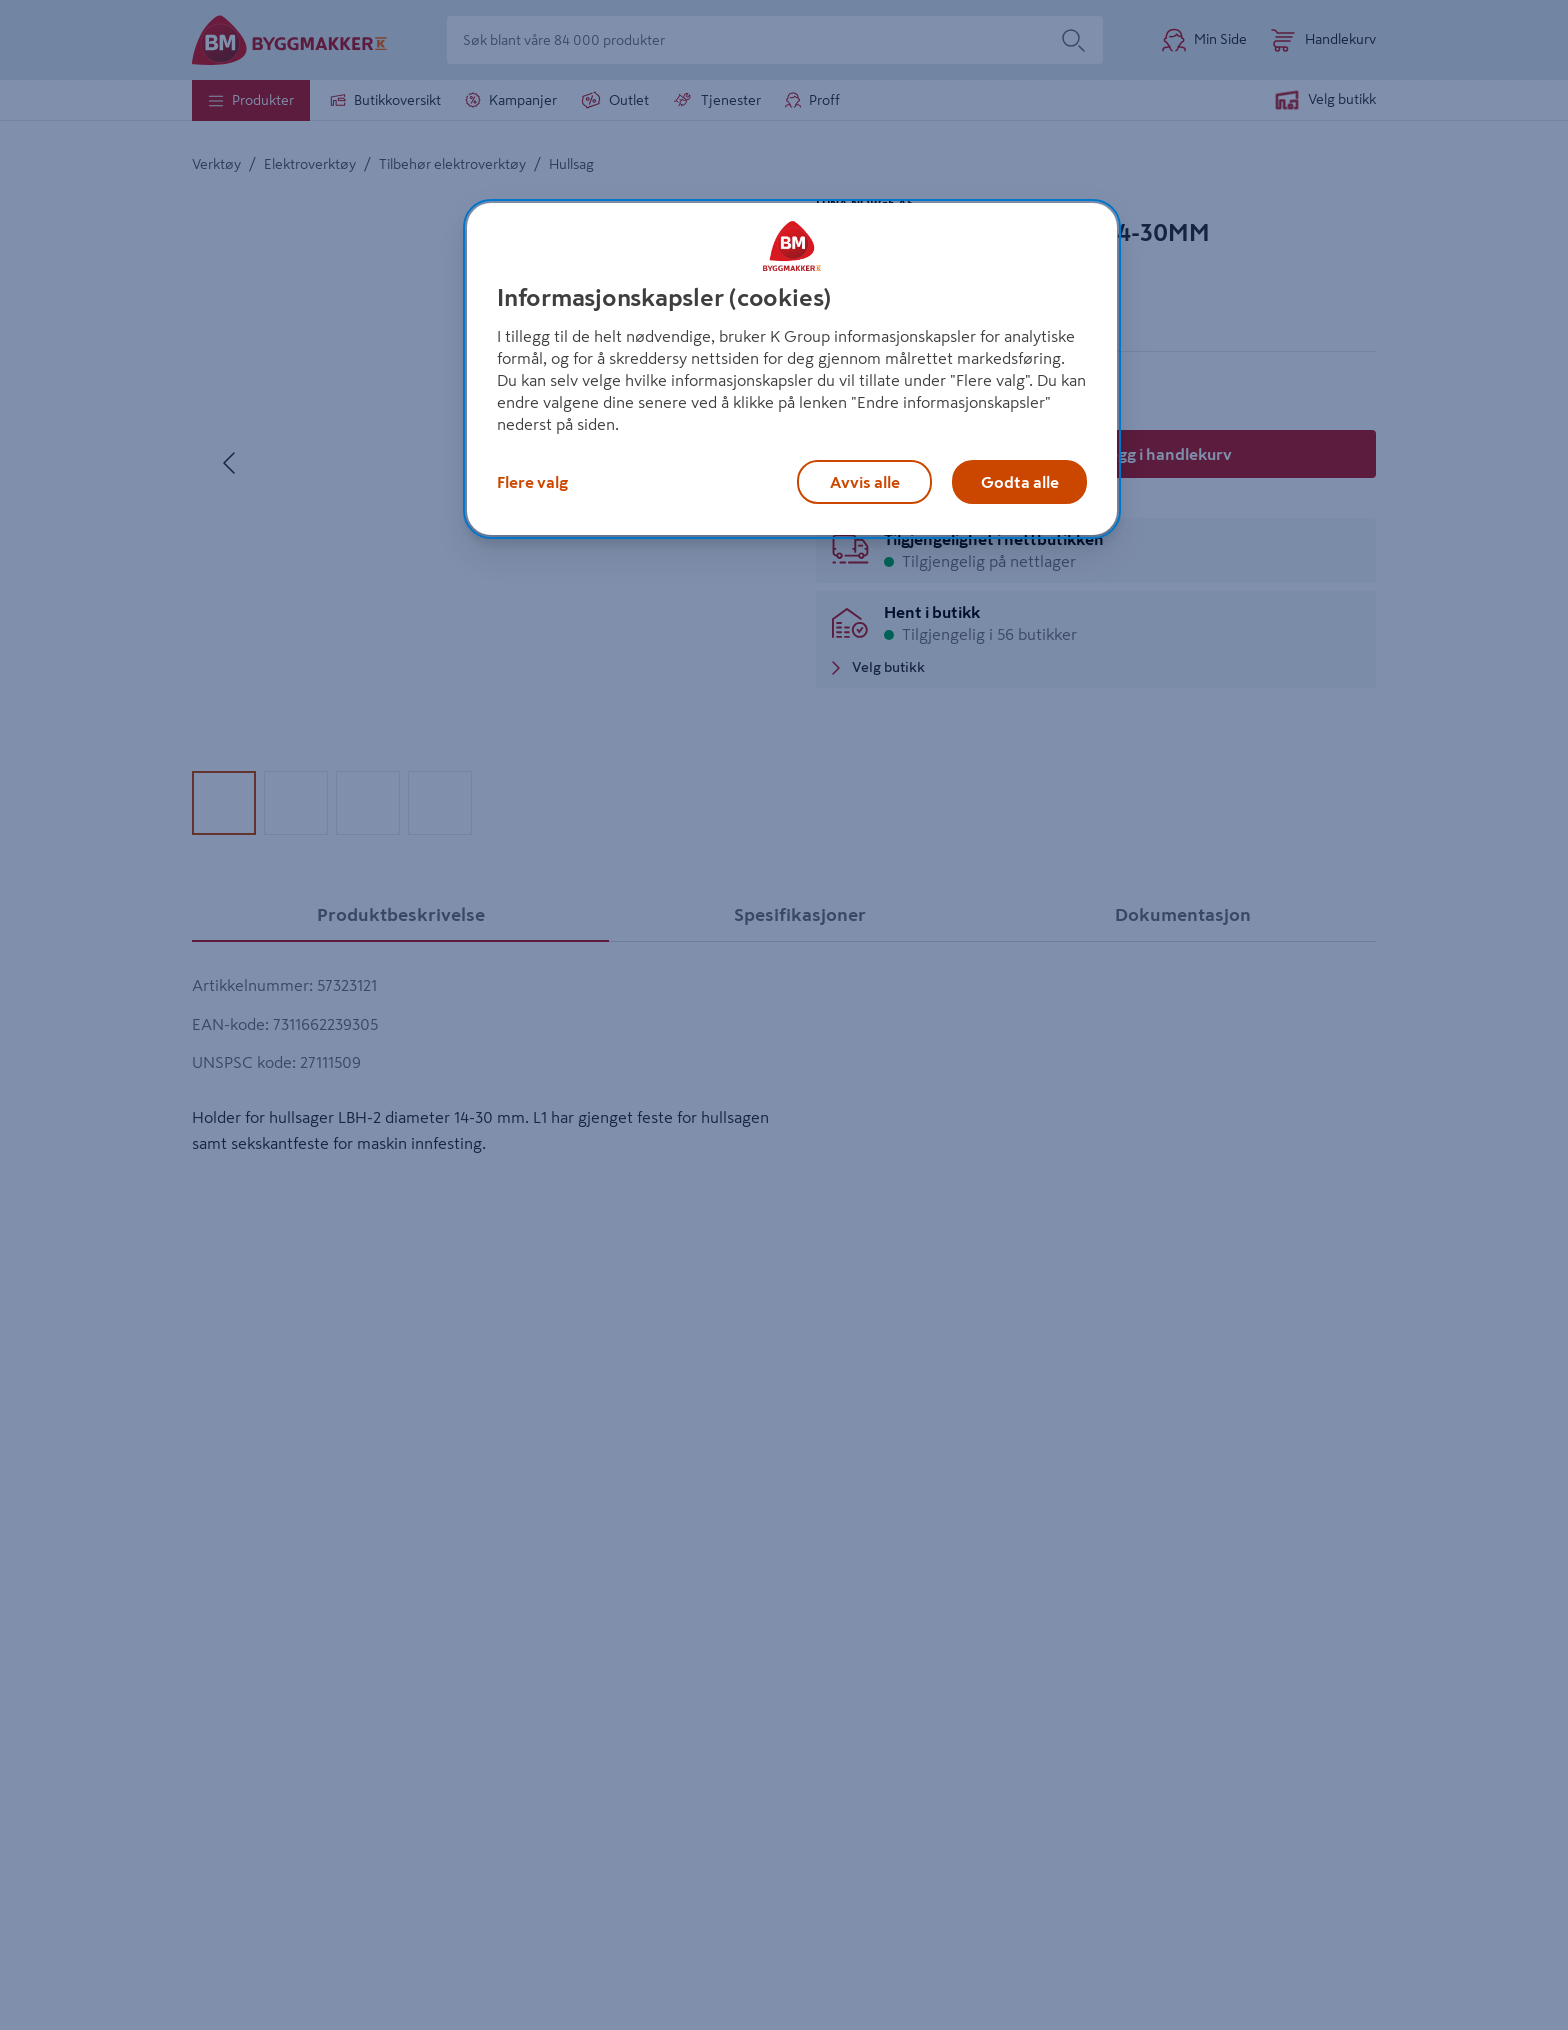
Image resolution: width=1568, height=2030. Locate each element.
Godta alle (1020, 482)
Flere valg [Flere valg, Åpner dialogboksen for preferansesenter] (532, 482)
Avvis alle (865, 482)
